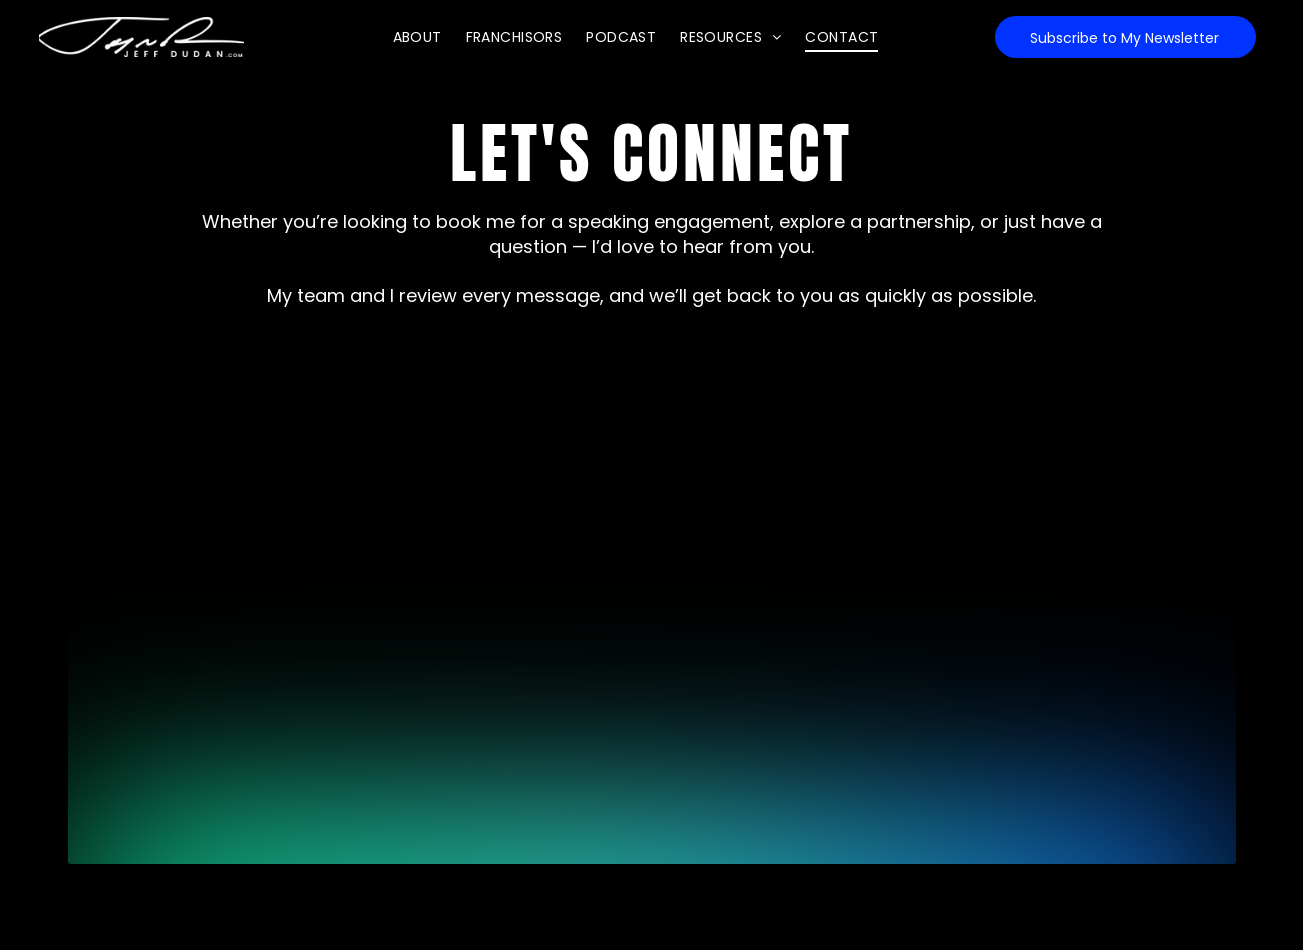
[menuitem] (417, 37)
